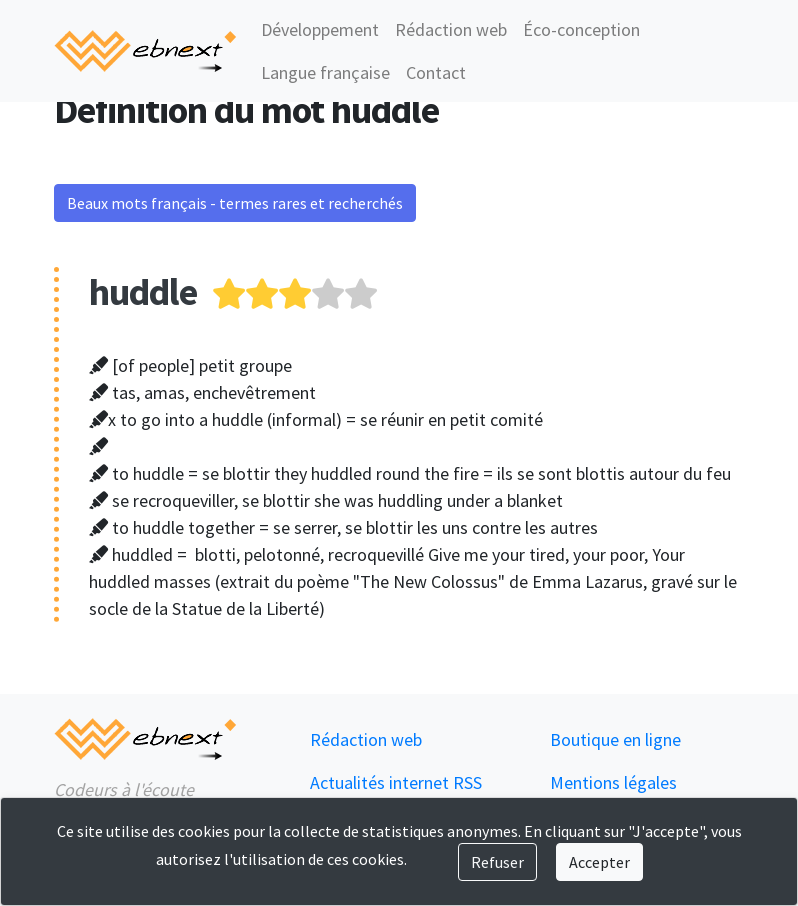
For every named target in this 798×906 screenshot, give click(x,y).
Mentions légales (613, 782)
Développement (320, 29)
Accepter (599, 862)
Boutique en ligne (615, 739)
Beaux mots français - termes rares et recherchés (235, 203)
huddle (143, 291)
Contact (436, 72)
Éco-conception (581, 29)
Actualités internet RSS (396, 782)
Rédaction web (451, 29)
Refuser (497, 862)
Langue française (325, 72)
